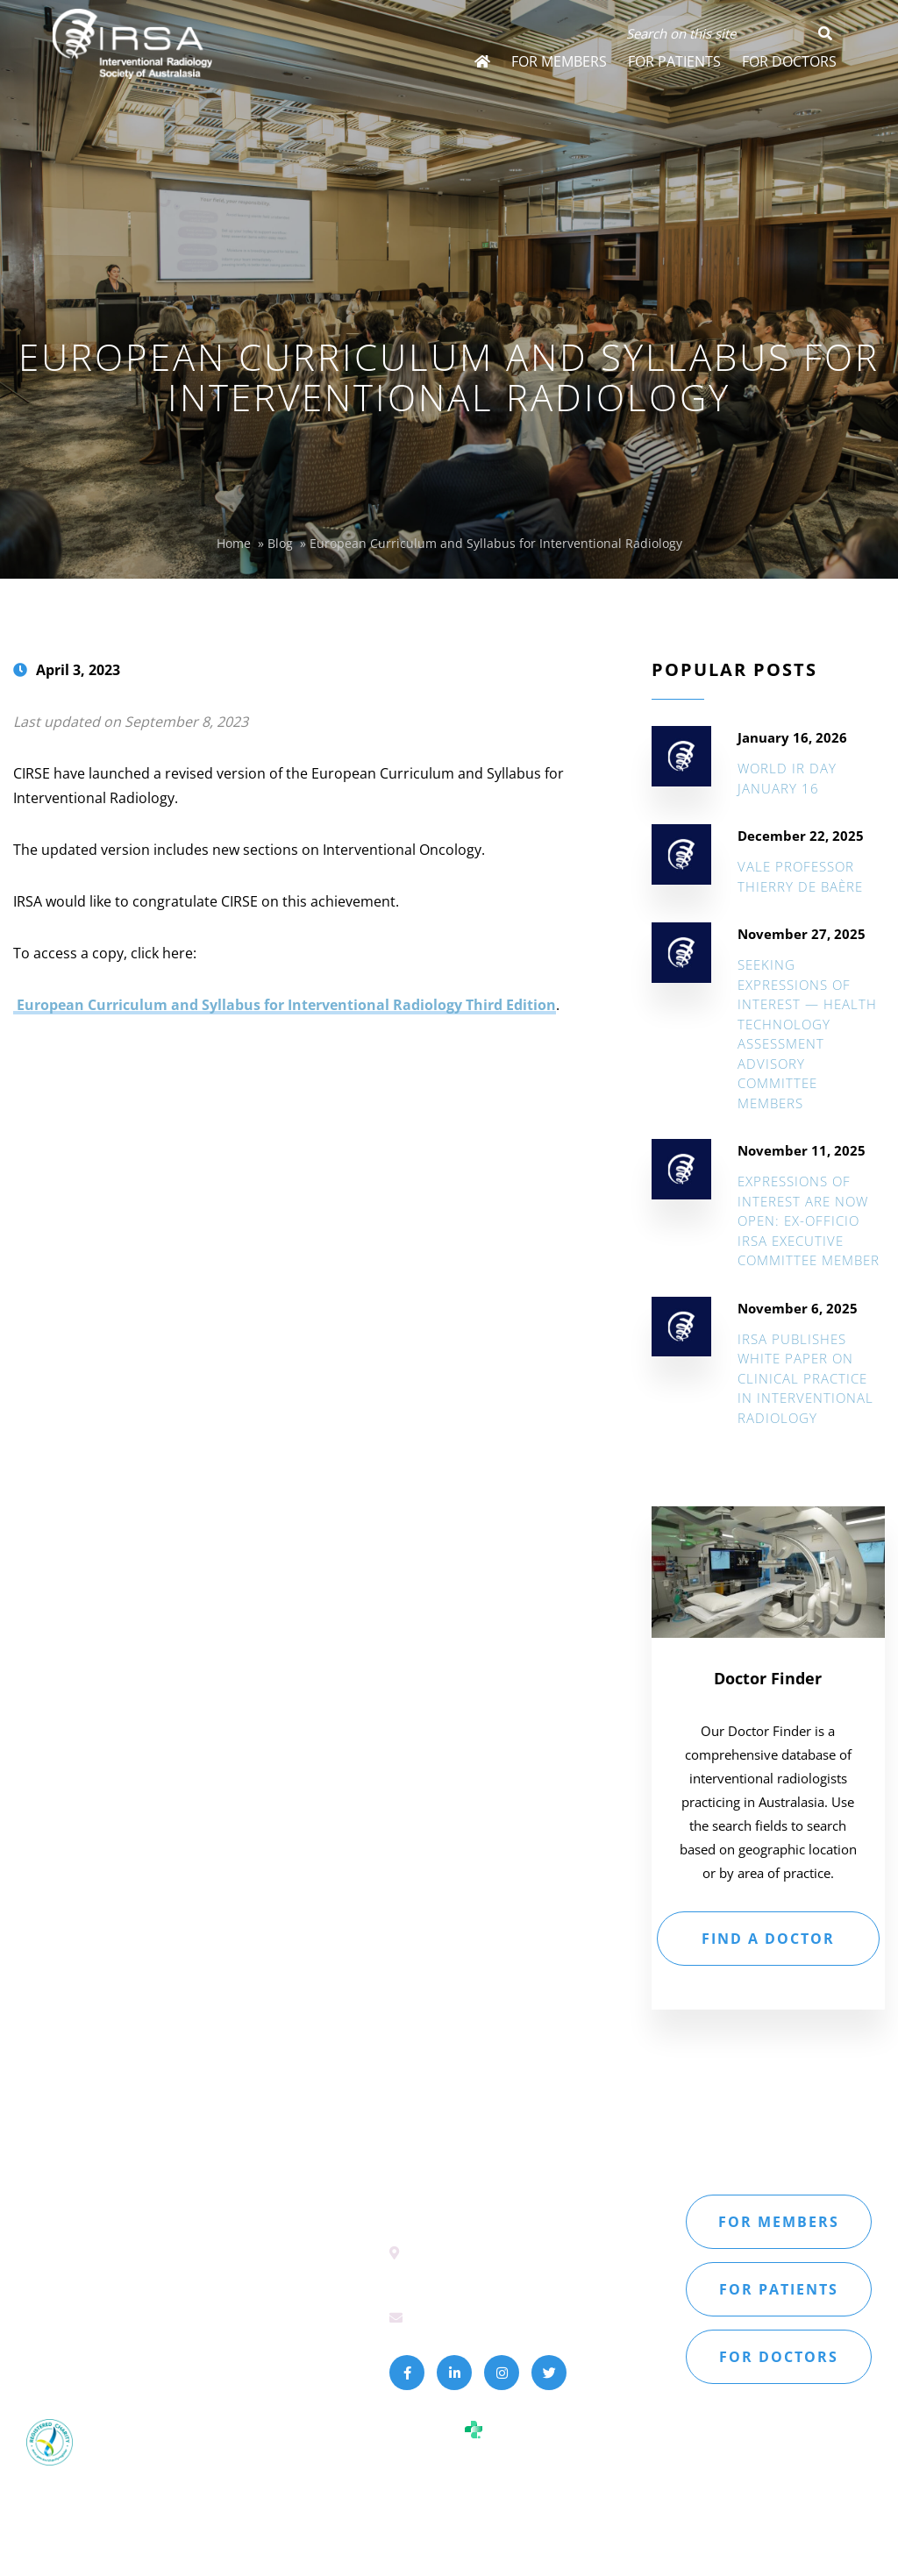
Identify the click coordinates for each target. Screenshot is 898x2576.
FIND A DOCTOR (768, 1938)
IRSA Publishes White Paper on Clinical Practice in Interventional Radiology (805, 1378)
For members (778, 2221)
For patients (778, 2289)
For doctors (778, 2356)
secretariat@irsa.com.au (488, 2316)
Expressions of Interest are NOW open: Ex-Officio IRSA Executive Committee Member (809, 1220)
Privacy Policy (128, 2349)
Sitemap (50, 2349)
